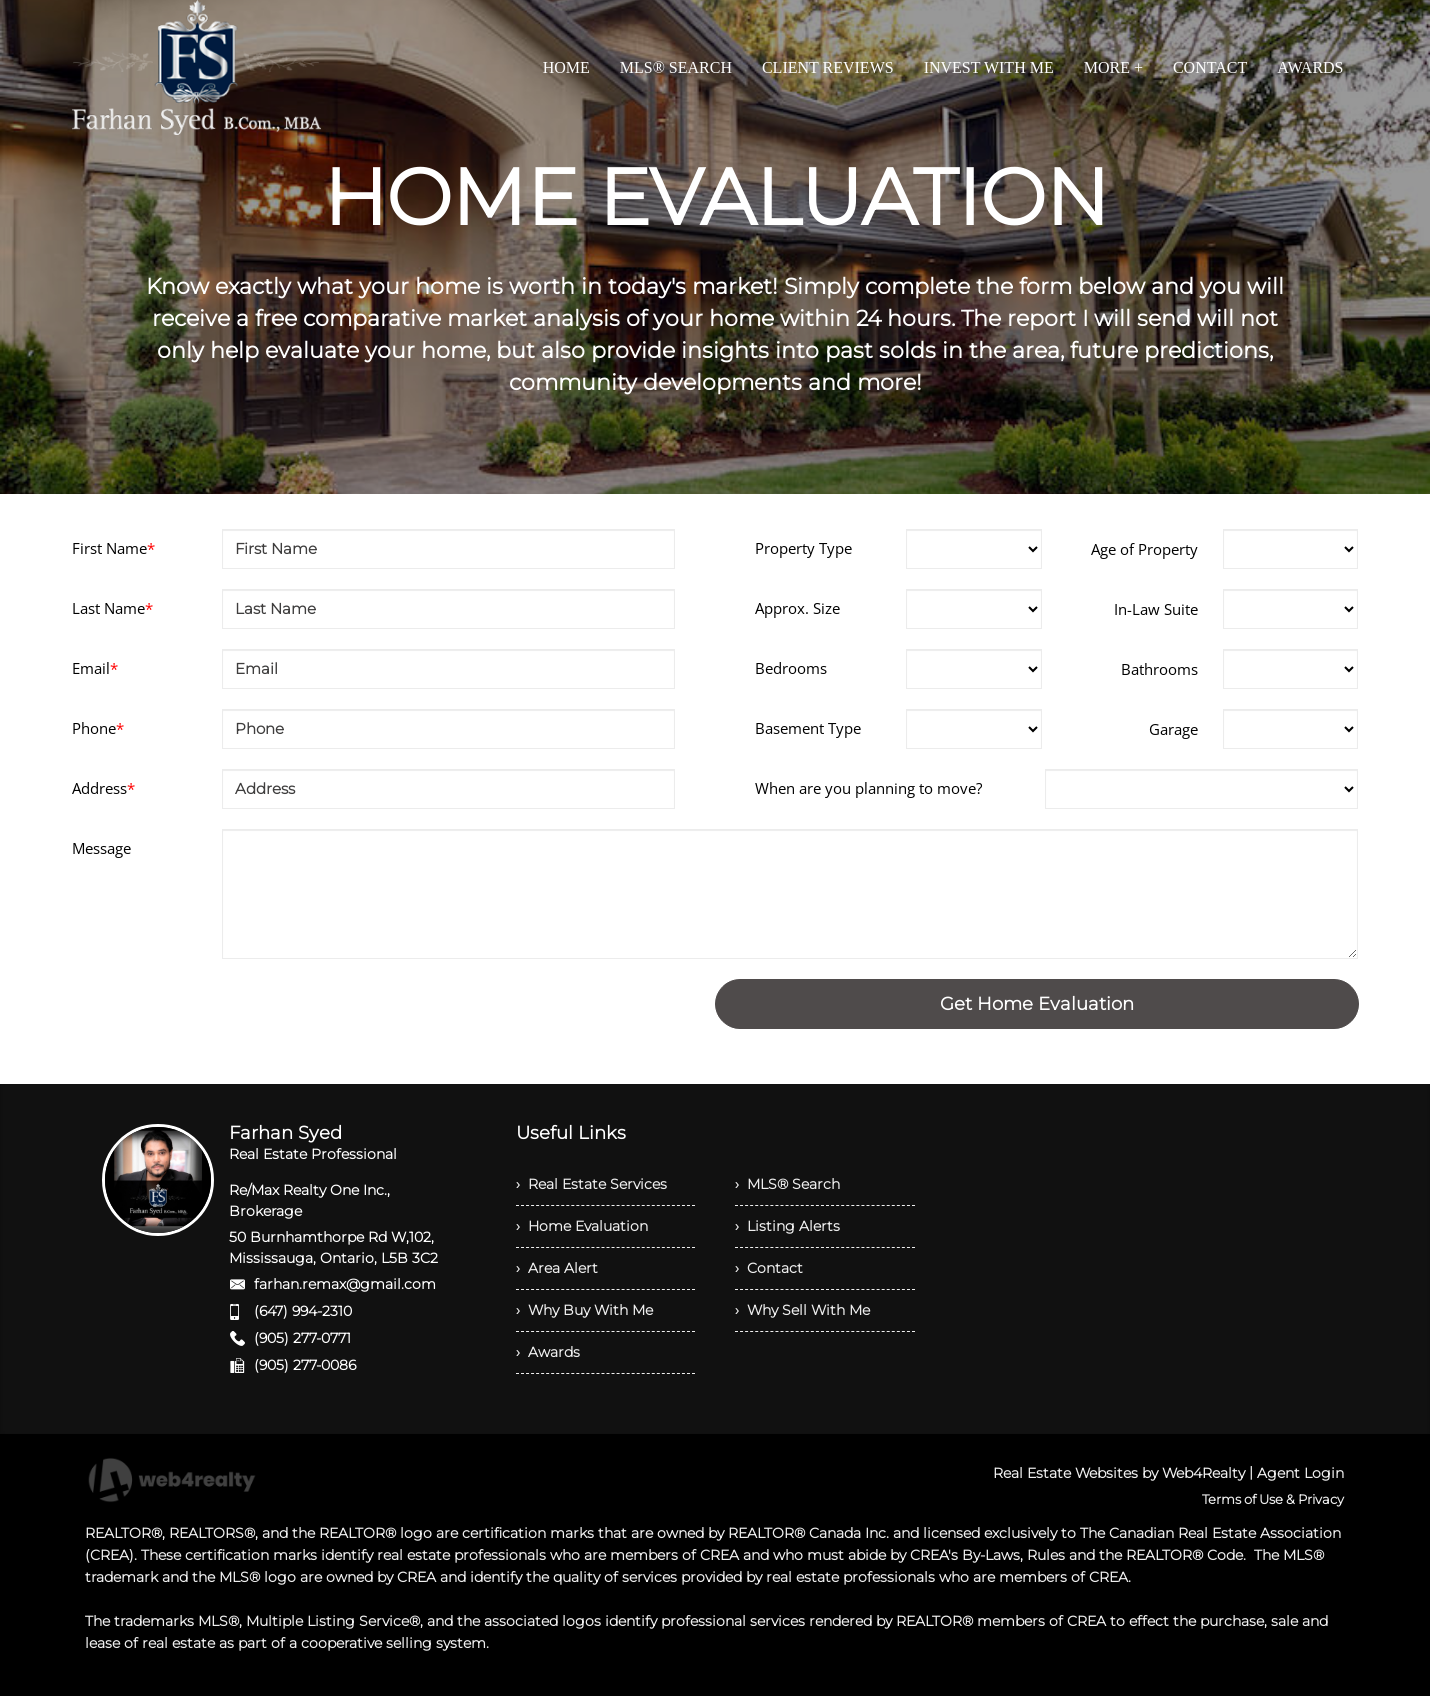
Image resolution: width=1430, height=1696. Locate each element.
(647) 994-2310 (303, 1311)
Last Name (112, 608)
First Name (113, 548)
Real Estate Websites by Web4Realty (1119, 1473)
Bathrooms (1159, 669)
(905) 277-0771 (302, 1338)
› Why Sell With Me (802, 1310)
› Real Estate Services (591, 1184)
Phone (98, 728)
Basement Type (808, 728)
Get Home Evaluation (1037, 1004)
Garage (1173, 729)
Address (103, 788)
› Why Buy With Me (584, 1310)
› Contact (769, 1268)
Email (95, 668)
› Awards (548, 1352)
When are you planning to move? (868, 788)
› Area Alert (557, 1268)
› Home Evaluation (582, 1226)
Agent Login (1300, 1473)
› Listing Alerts (787, 1226)
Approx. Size (797, 608)
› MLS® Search (787, 1184)
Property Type (803, 548)
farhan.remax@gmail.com (345, 1284)
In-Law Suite (1156, 609)
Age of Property (1144, 549)
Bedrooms (791, 668)
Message (101, 848)
